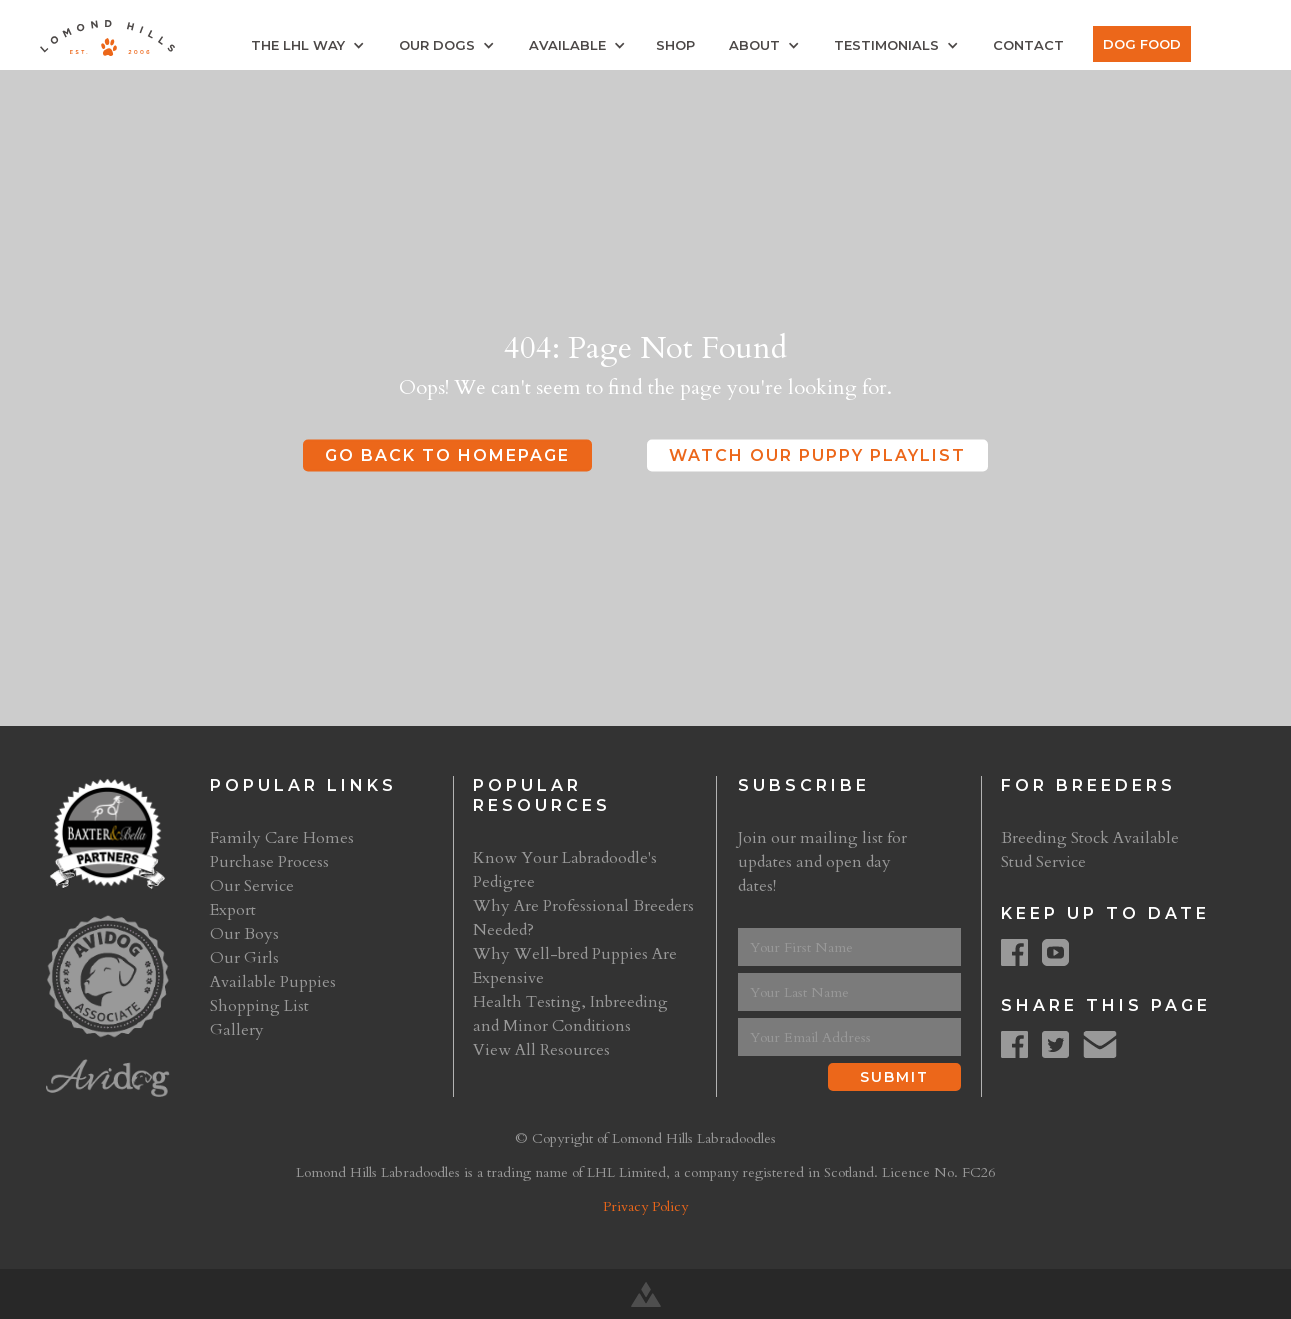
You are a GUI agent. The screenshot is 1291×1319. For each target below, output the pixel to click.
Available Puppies (273, 982)
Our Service (252, 886)
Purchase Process (269, 862)
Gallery (237, 1030)
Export (233, 910)
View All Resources (541, 1050)
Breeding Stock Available (1090, 838)
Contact (1028, 45)
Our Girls (244, 958)
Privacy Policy (645, 1206)
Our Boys (244, 934)
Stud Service (1043, 862)
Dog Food (1142, 44)
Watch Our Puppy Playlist (817, 455)
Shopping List (259, 1006)
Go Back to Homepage (447, 455)
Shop (675, 45)
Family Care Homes (282, 838)
